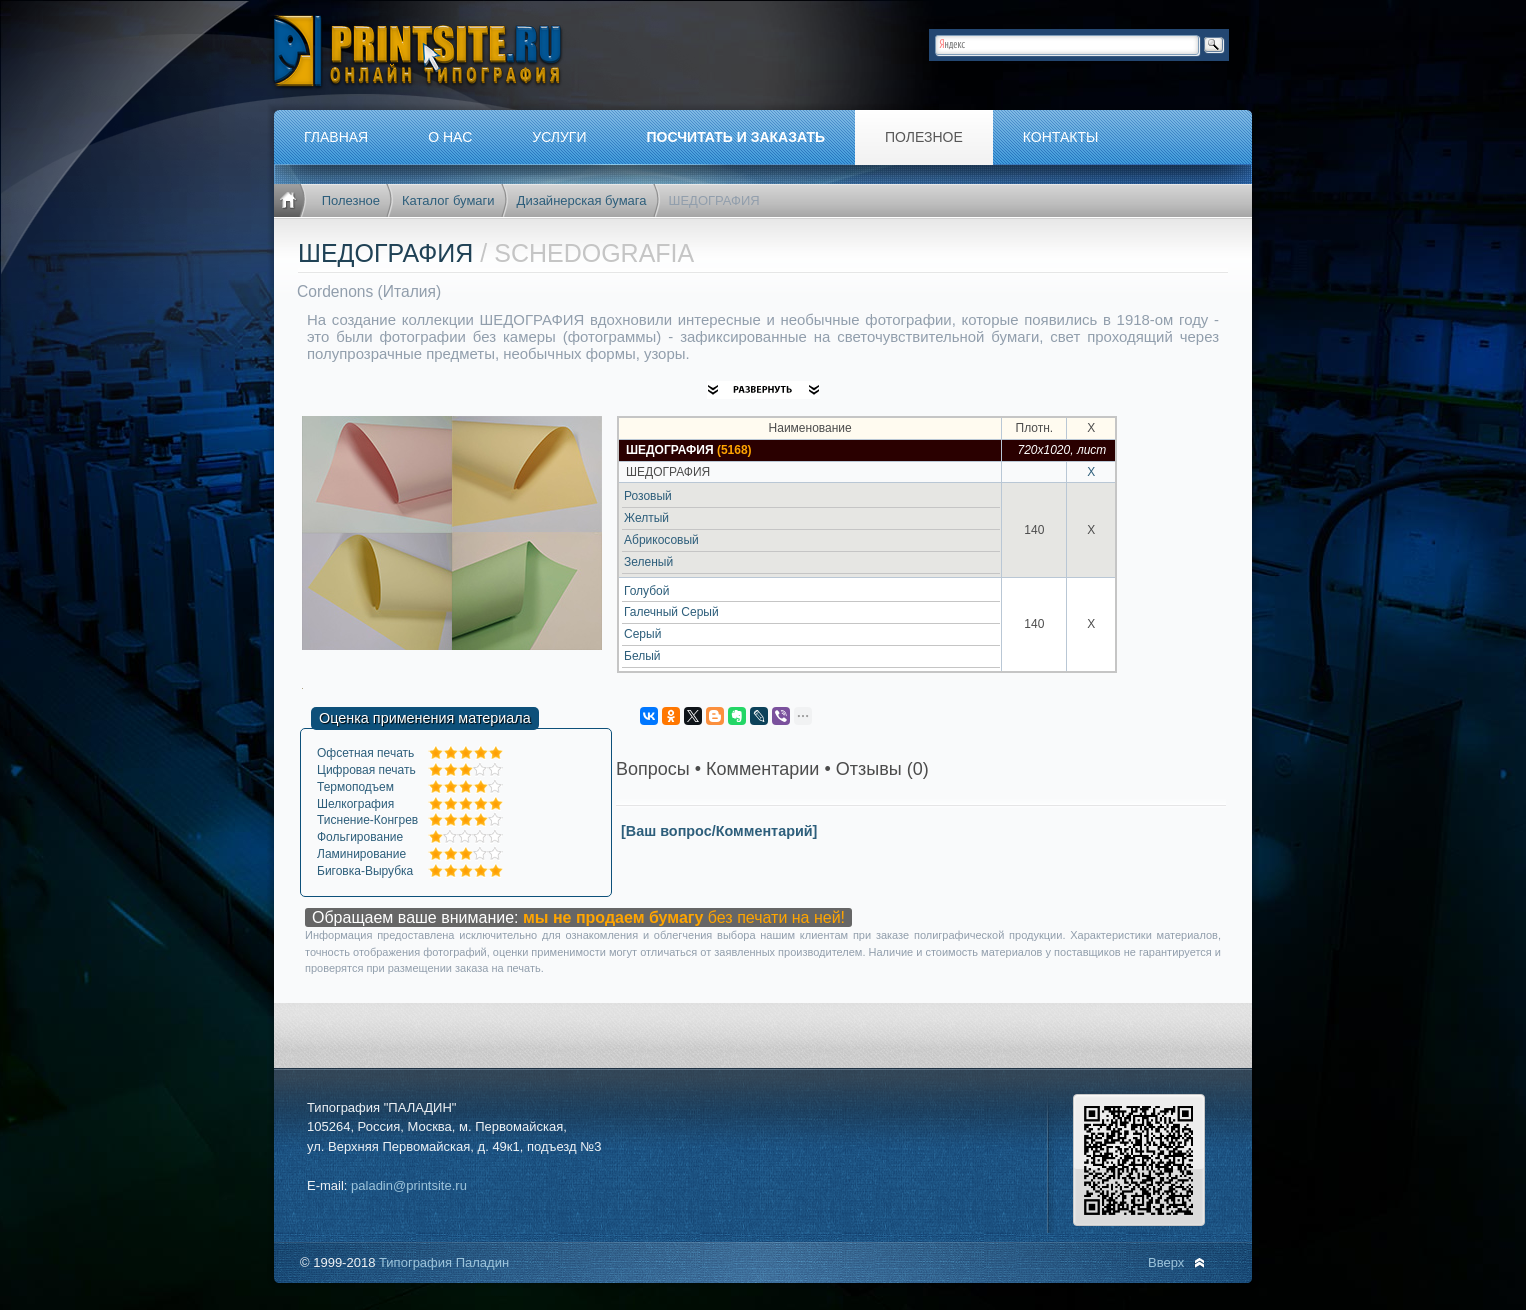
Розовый (648, 496)
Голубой (647, 591)
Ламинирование (361, 854)
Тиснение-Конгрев (367, 820)
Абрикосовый (661, 540)
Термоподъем (355, 787)
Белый (642, 656)
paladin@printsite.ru (409, 1185)
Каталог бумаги (448, 200)
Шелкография (355, 804)
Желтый (646, 518)
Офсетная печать (365, 753)
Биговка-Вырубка (365, 871)
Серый (642, 634)
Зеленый (648, 562)
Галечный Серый (671, 612)
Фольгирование (360, 837)
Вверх (1166, 1262)
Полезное (351, 200)
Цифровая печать (366, 770)
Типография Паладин (444, 1262)
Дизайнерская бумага (582, 200)
